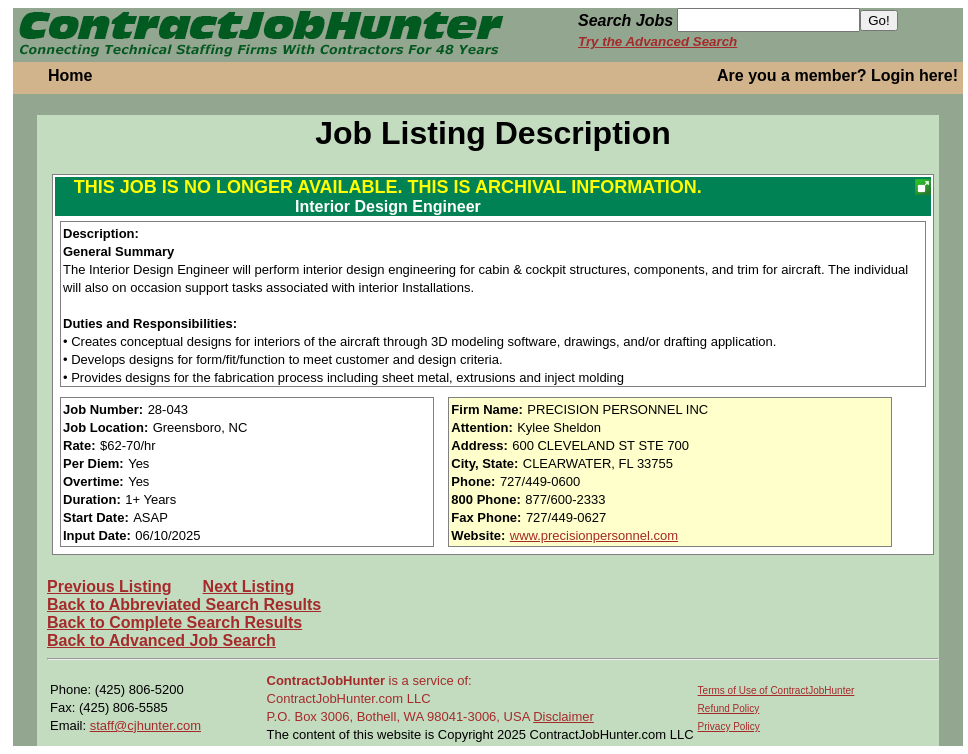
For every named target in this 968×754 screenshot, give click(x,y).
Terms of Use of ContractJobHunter (776, 690)
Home (70, 75)
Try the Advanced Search (657, 41)
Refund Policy (729, 708)
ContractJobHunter (326, 680)
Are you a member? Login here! (837, 75)
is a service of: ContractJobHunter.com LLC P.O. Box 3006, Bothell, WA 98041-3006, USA (400, 698)
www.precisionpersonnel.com (594, 535)
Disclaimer (563, 716)
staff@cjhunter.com (145, 725)
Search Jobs (625, 20)
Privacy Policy (729, 726)
